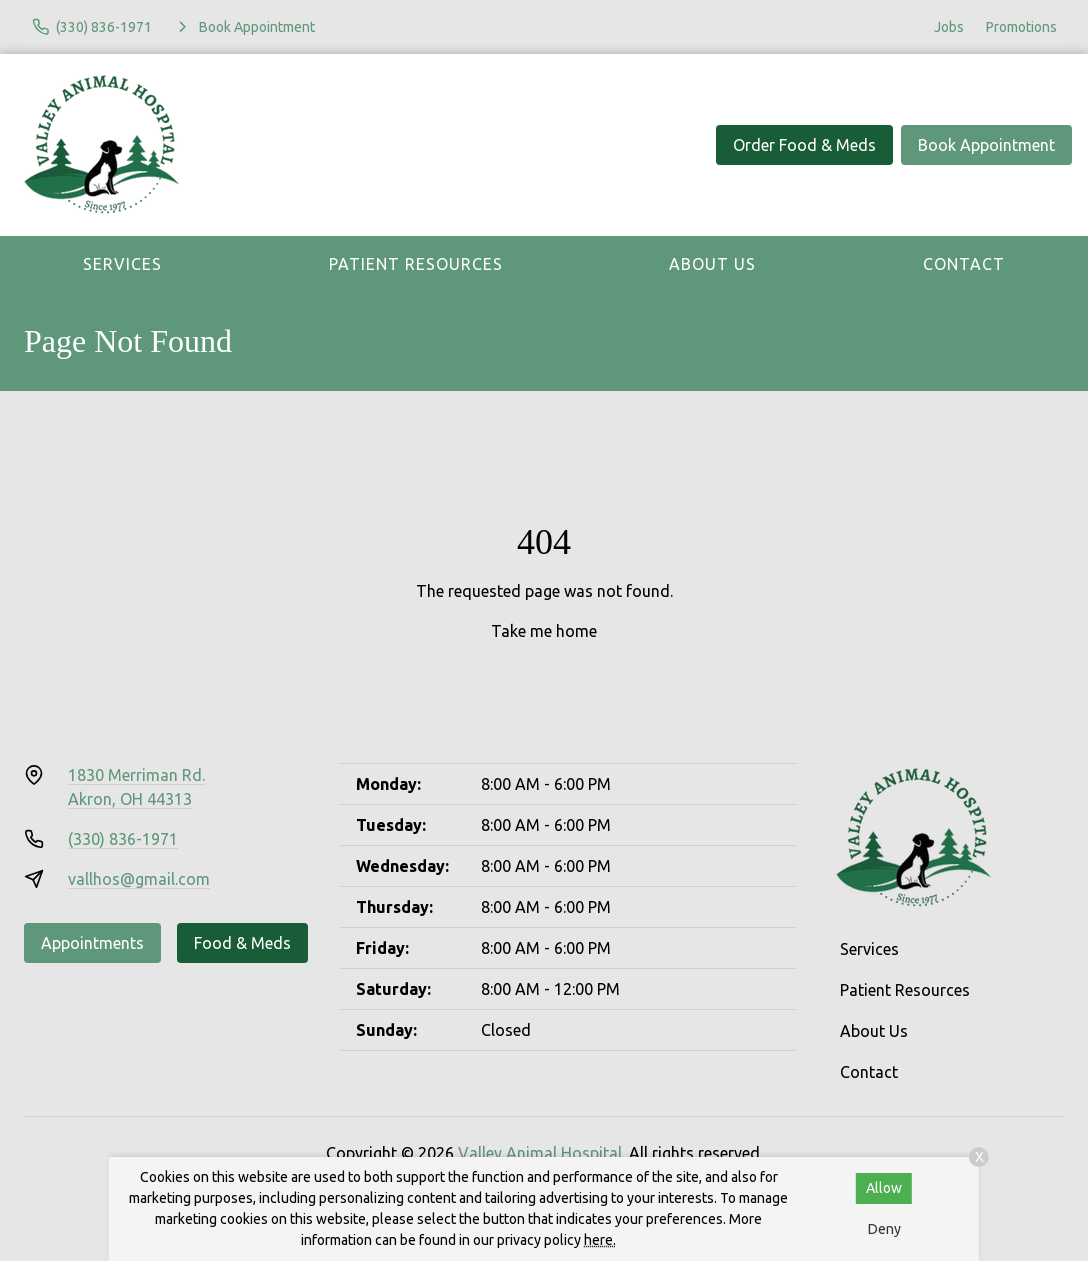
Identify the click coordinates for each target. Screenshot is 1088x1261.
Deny (884, 1229)
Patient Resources (416, 264)
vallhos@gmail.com (139, 879)
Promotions (1021, 27)
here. (600, 1240)
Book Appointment (986, 145)
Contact (964, 264)
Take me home (544, 631)
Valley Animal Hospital (540, 1153)
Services (122, 264)
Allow (884, 1188)
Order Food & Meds (804, 145)
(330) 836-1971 (123, 839)
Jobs (949, 27)
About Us (712, 264)
